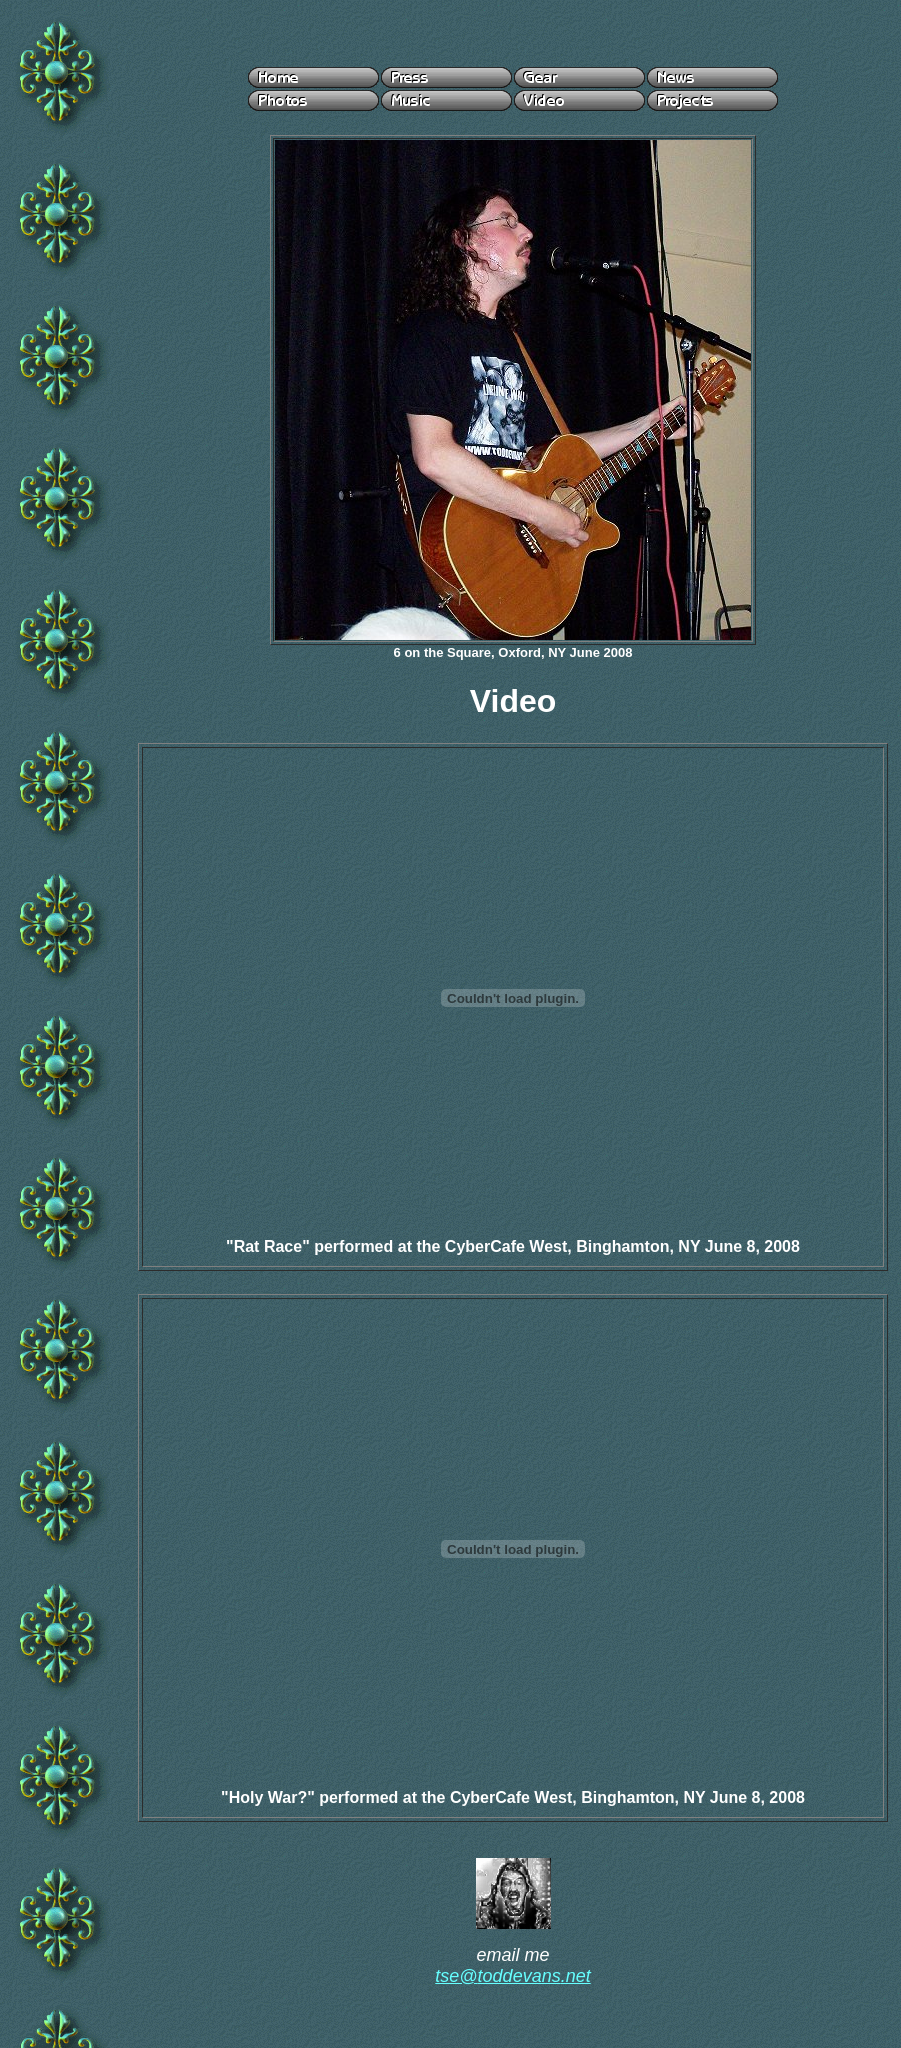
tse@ (456, 1976)
